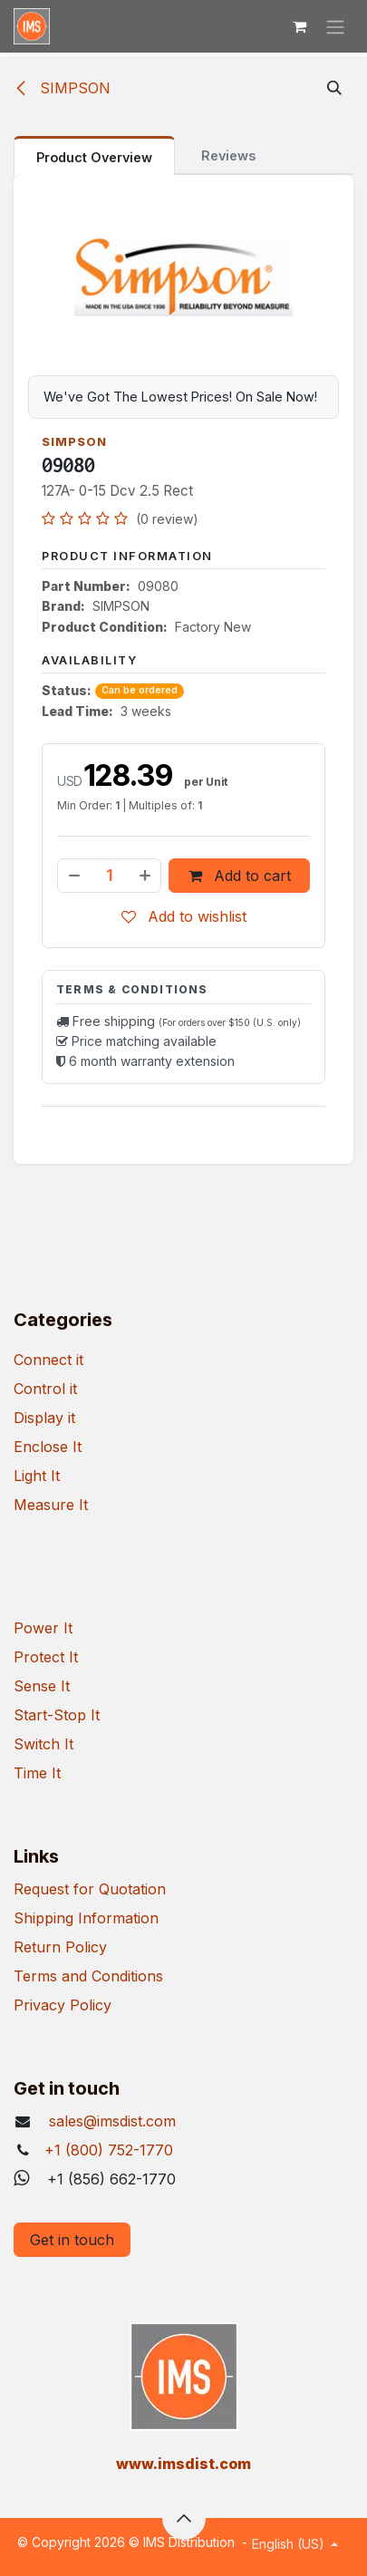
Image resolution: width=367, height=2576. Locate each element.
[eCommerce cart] (299, 26)
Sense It (42, 1686)
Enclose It (48, 1447)
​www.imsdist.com (183, 2464)
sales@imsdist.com (110, 2121)
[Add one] (145, 874)
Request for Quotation (90, 1889)
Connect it (48, 1360)
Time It (37, 1773)
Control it (45, 1389)
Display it (44, 1418)
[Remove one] (73, 874)
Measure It (51, 1505)
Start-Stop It (57, 1715)
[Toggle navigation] (335, 26)
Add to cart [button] (239, 875)
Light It (37, 1476)
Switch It (43, 1744)
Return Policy (60, 1947)
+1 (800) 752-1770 (108, 2150)
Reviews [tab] (228, 155)
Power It (43, 1628)
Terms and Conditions (88, 1976)
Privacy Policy (62, 2005)
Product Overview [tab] (94, 157)
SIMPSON (62, 88)
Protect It (46, 1657)
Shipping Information (86, 1918)
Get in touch (72, 2240)
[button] (334, 88)
